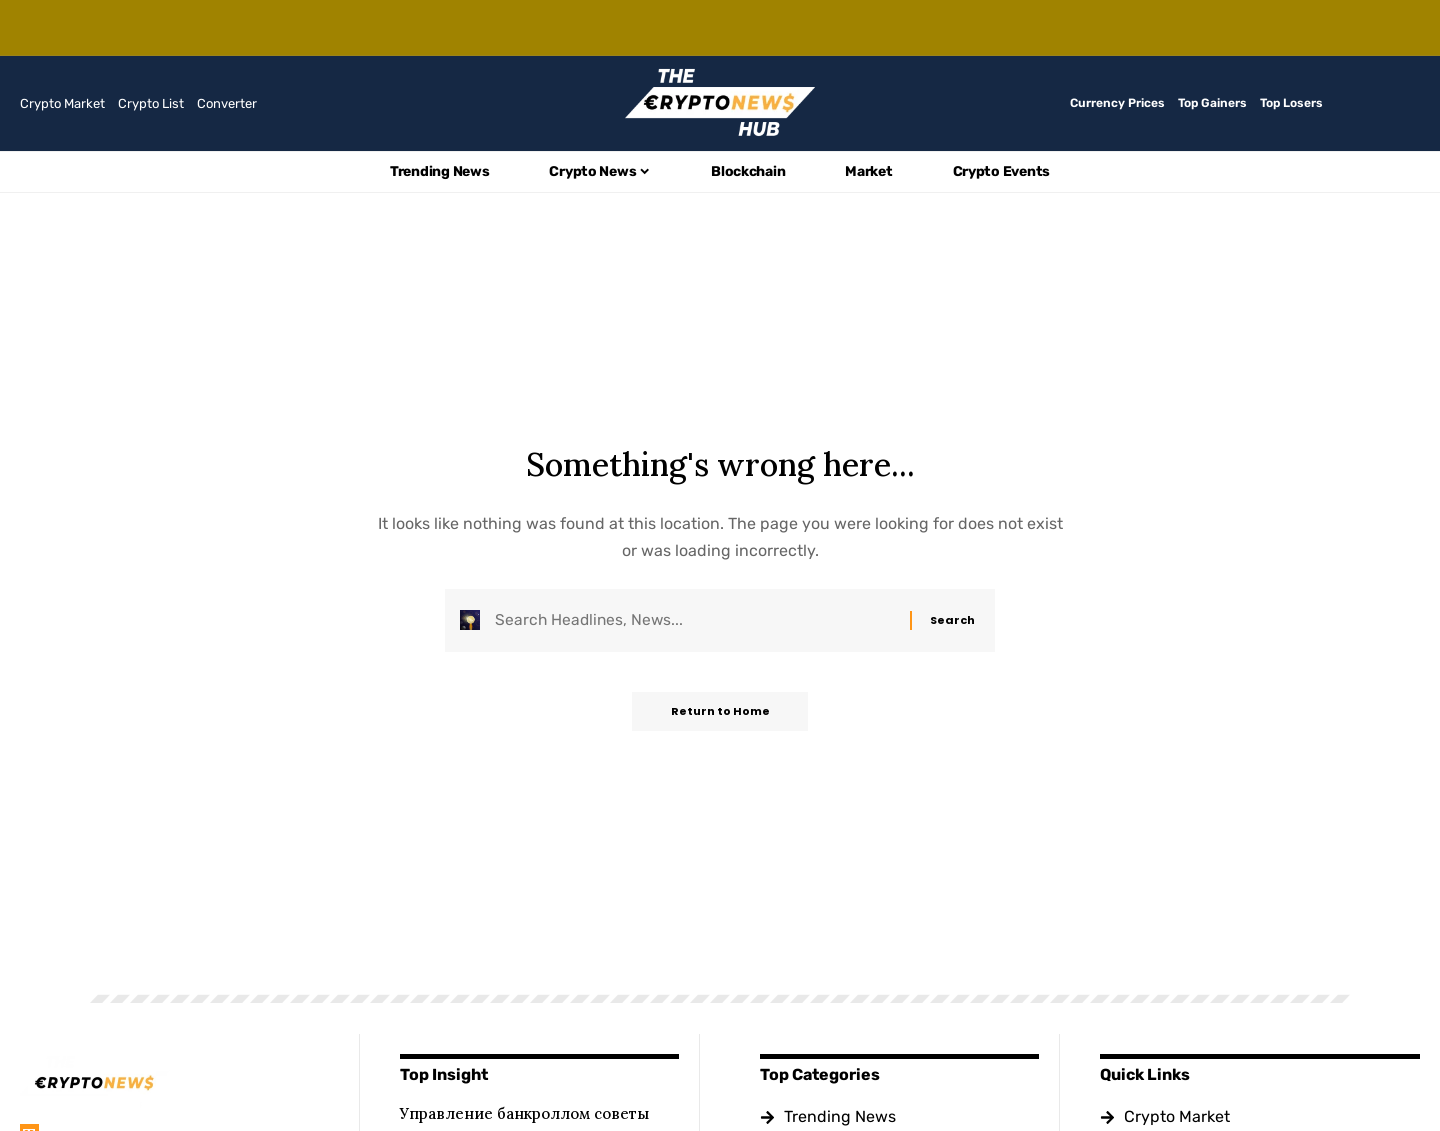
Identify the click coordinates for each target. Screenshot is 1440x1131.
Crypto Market (62, 103)
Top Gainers (1212, 103)
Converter (227, 103)
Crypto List (151, 103)
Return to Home (720, 714)
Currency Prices (1117, 103)
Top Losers (1291, 103)
